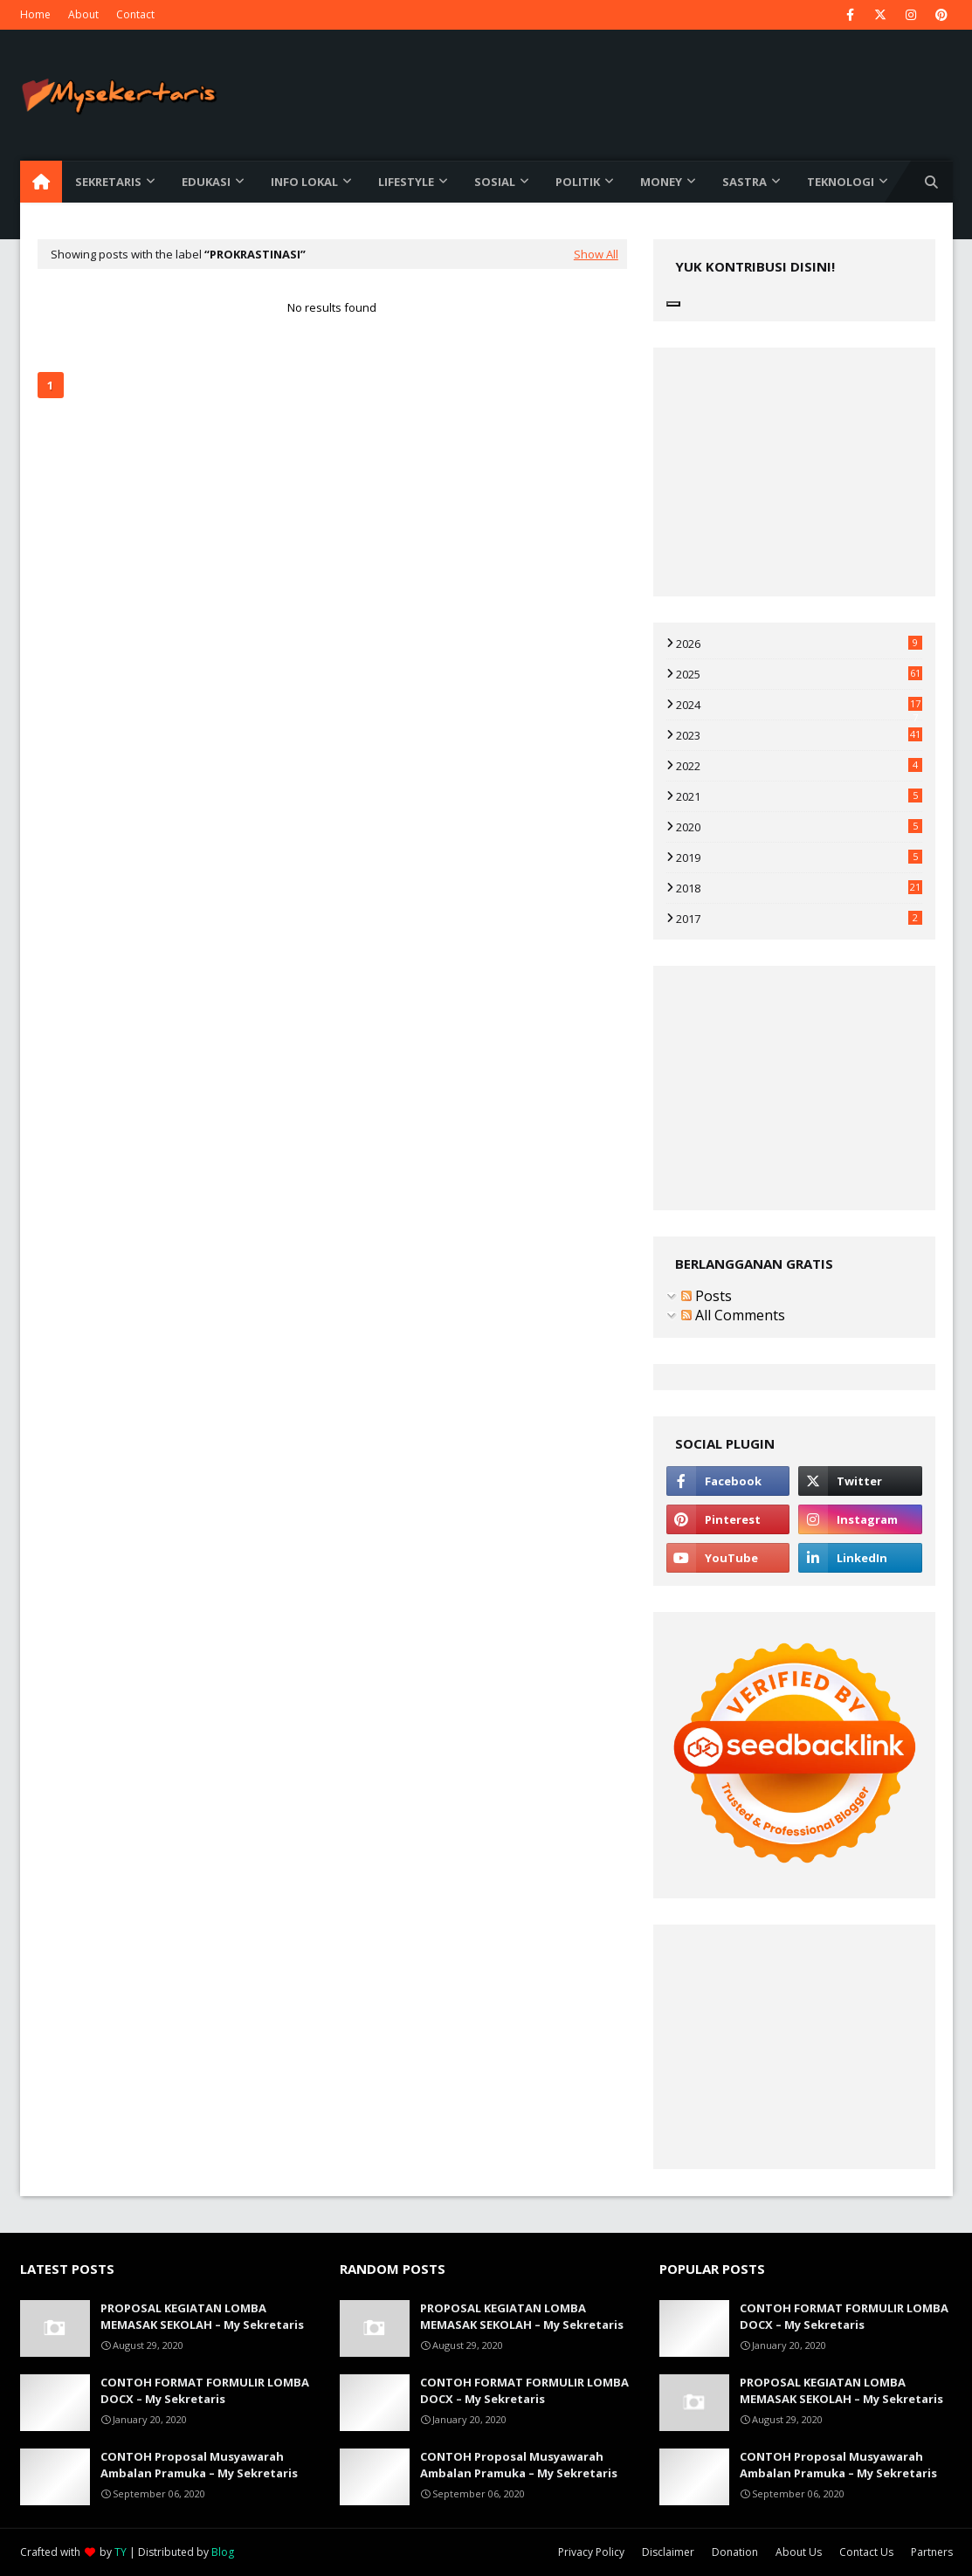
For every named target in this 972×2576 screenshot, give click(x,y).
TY (120, 2552)
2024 (799, 705)
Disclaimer (668, 2552)
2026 (799, 643)
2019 (799, 857)
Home (35, 14)
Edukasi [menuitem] (206, 181)
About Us (799, 2552)
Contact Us (866, 2552)
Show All (596, 254)
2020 (799, 827)
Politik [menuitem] (577, 181)
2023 (799, 735)
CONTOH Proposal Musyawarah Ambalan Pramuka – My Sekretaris (199, 2465)
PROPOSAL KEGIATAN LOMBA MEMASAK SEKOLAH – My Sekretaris (202, 2316)
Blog (222, 2552)
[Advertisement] (332, 546)
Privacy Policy (591, 2552)
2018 (799, 888)
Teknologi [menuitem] (840, 181)
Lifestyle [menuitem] (406, 181)
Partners (932, 2552)
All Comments (733, 1315)
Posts (706, 1295)
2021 (799, 796)
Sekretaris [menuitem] (108, 181)
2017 (799, 918)
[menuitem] (41, 182)
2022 (799, 766)
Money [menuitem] (661, 181)
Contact (135, 14)
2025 (799, 674)
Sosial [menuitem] (494, 181)
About (83, 14)
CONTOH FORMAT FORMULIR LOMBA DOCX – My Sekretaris (204, 2390)
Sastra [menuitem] (744, 181)
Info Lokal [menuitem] (304, 181)
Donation (735, 2552)
